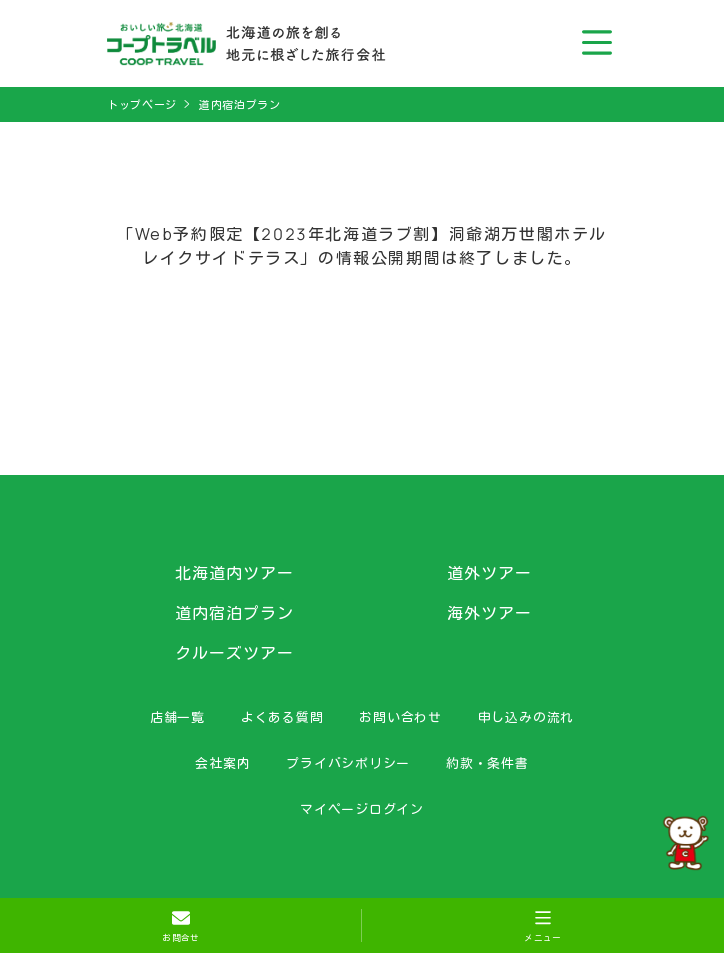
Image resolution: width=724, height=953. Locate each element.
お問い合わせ (400, 717)
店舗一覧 (177, 717)
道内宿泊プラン (240, 104)
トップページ (142, 104)
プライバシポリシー (348, 763)
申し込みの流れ (526, 717)
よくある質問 (282, 717)
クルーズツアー (234, 653)
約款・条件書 (487, 763)
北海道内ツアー (234, 573)
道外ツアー (489, 573)
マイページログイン (362, 809)
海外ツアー (489, 613)
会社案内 (222, 763)
